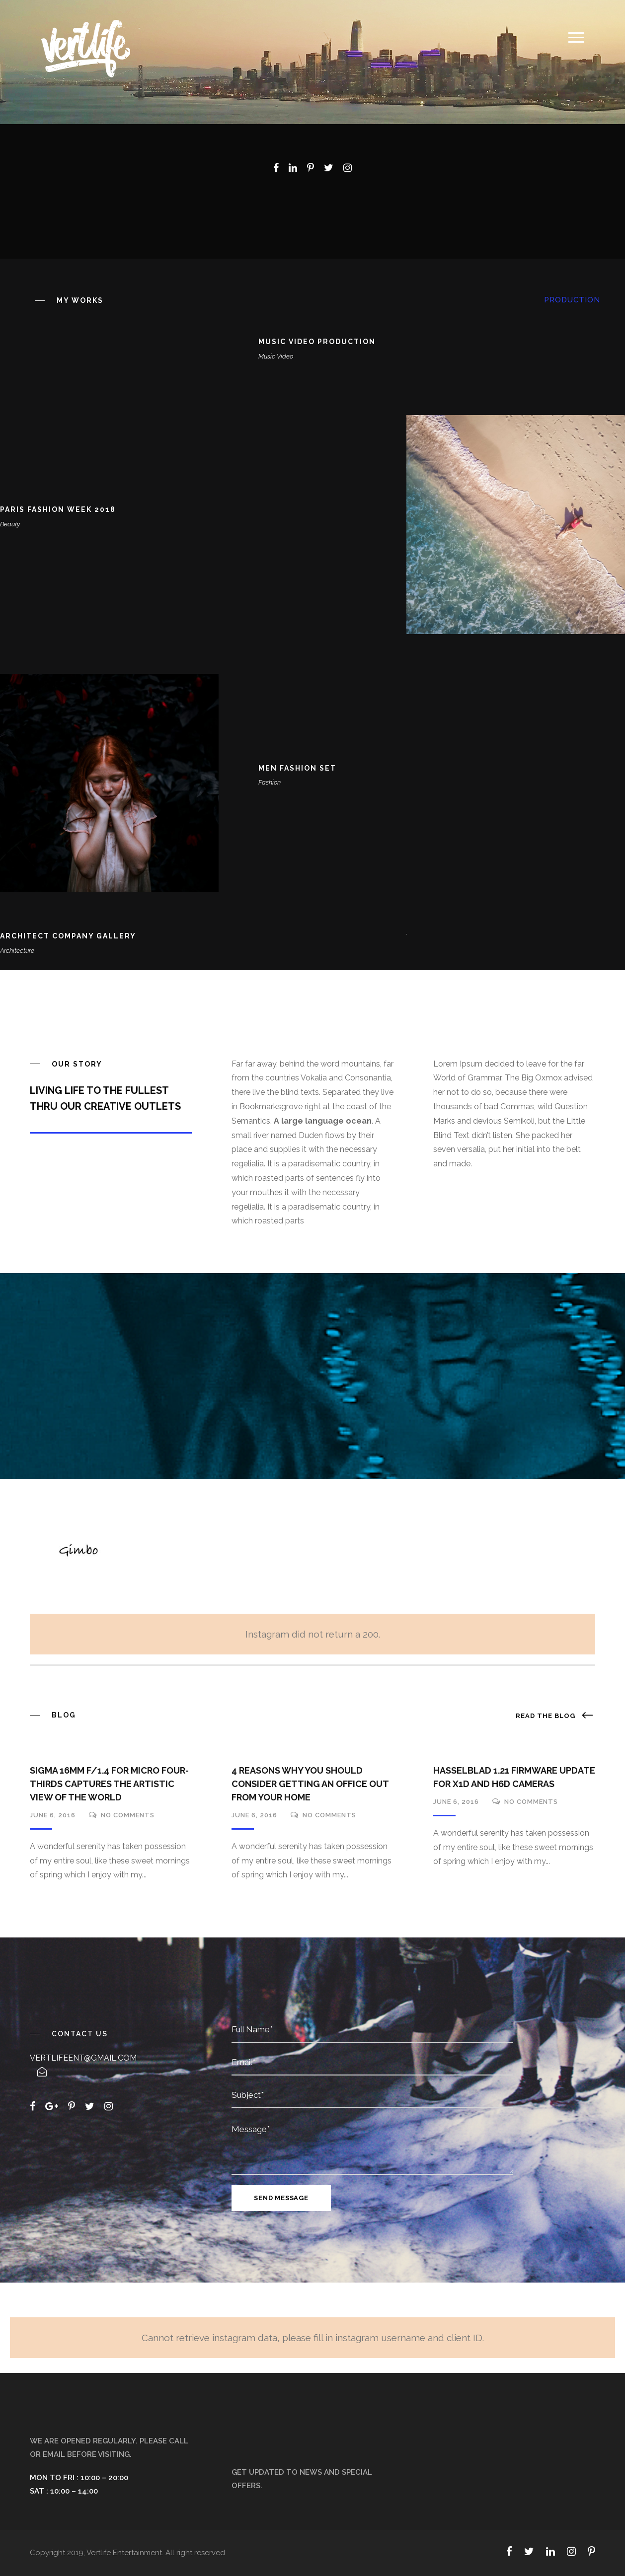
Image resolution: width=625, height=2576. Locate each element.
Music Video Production (317, 342)
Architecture (17, 950)
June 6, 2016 (53, 1815)
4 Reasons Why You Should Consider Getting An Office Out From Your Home (310, 1783)
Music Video (275, 356)
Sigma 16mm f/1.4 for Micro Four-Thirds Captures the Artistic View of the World (109, 1783)
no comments (128, 1815)
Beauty (10, 524)
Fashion (269, 782)
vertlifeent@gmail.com (83, 2058)
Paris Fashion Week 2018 (58, 509)
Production (572, 299)
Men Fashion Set (297, 768)
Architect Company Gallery (68, 936)
